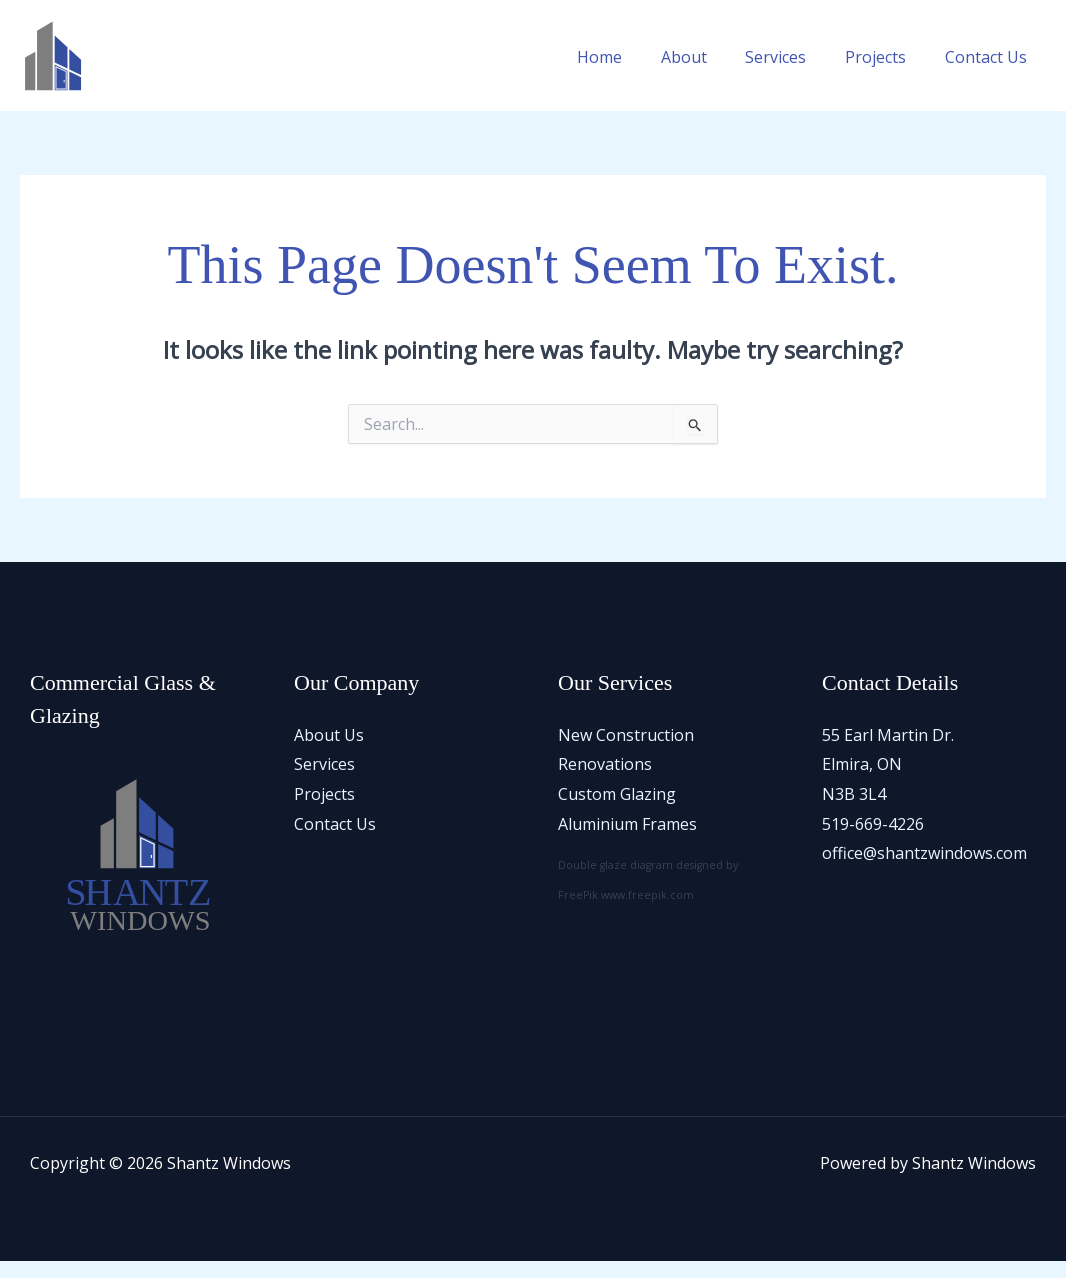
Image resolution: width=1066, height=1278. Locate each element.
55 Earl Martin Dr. (888, 751)
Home (629, 76)
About (707, 76)
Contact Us (989, 76)
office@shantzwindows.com (924, 870)
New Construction (626, 751)
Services (792, 76)
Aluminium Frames (627, 840)
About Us (329, 751)
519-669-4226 (873, 840)
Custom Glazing (617, 810)
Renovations (605, 781)
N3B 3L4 (854, 810)
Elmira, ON (862, 781)
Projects (885, 76)
